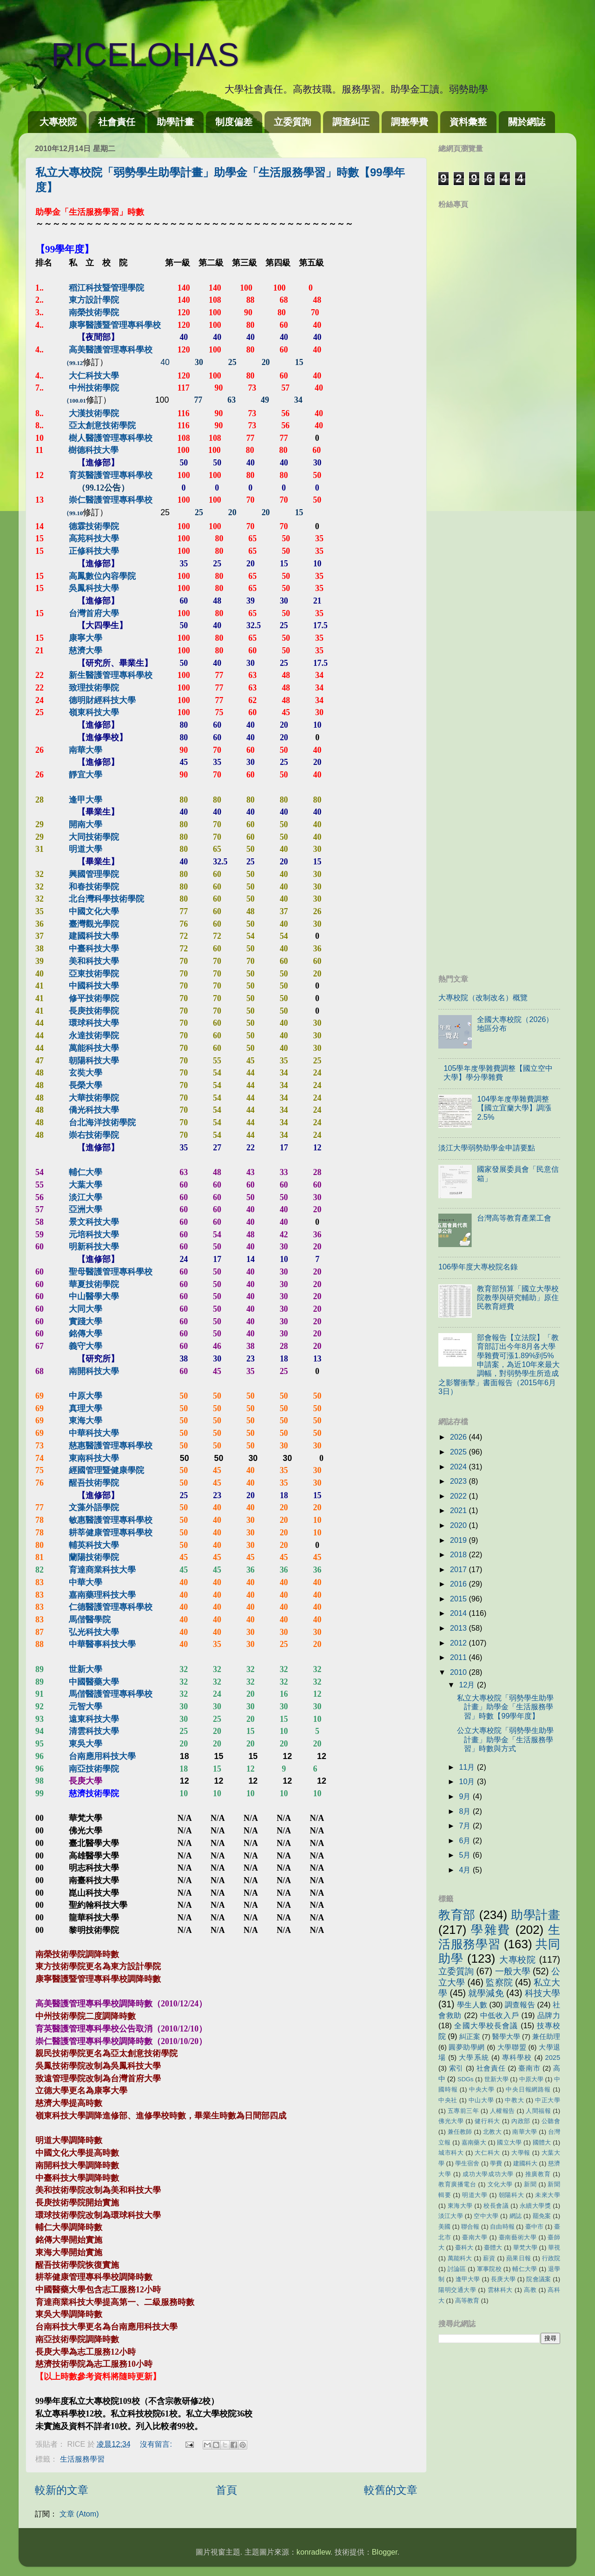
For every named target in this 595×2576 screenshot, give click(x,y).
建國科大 (525, 2163)
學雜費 (491, 1929)
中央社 (447, 2100)
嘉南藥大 (474, 2142)
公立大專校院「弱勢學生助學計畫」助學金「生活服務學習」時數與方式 (505, 1739)
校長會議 (496, 2205)
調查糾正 (351, 122)
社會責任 (116, 122)
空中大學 (486, 2215)
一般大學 (512, 1971)
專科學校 (517, 2057)
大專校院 (58, 122)
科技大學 (542, 1993)
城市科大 (450, 2152)
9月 (466, 1796)
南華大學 (524, 2131)
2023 (459, 1481)
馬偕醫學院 (90, 1619)
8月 (466, 1811)
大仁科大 (487, 2152)
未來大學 (547, 2194)
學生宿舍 (467, 2163)
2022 (459, 1496)
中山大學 (481, 2100)
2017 (459, 1569)
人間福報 (538, 2110)
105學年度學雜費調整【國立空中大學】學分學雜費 (498, 1072)
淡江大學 (450, 2215)
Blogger (384, 2552)
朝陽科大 (511, 2194)
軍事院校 (489, 2268)
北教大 (492, 2131)
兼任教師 (460, 2131)
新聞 (530, 2184)
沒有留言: (157, 2444)
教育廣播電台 (457, 2184)
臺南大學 (474, 2237)
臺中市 (534, 2226)
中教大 (514, 2100)
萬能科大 (460, 2258)
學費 (496, 2163)
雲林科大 (500, 2289)
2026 (459, 1437)
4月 (466, 1870)
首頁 (226, 2490)
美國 (444, 2226)
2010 (459, 1672)
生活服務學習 (82, 2459)
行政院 (551, 2258)
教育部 (457, 1914)
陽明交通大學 (457, 2289)
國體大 (542, 2142)
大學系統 (474, 2057)
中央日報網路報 (528, 2089)
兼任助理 (546, 2036)
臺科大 (464, 2247)
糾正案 (469, 2036)
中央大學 (482, 2089)
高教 (530, 2289)
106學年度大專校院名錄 (478, 1266)
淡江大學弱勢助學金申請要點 (486, 1147)
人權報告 (502, 2110)
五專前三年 (463, 2110)
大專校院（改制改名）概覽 (483, 997)
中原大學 (531, 2079)
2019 (459, 1540)
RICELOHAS (129, 55)
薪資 (489, 2258)
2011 (459, 1657)
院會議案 (538, 2279)
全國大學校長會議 (486, 2025)
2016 (459, 1584)
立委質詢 (292, 122)
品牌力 (549, 2015)
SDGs (465, 2079)
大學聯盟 (511, 2047)
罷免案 (542, 2215)
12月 (468, 1684)
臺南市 (529, 2068)
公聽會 (551, 2121)
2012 (459, 1643)
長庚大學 (503, 2279)
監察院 (499, 1982)
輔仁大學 (524, 2268)
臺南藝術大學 (517, 2237)
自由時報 (502, 2226)
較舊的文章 (390, 2490)
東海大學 (460, 2205)
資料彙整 (468, 122)
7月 (466, 1825)
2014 (459, 1613)
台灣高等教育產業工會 (514, 1218)
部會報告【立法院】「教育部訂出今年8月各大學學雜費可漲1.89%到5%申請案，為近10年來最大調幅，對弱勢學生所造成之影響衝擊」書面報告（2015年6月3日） (499, 1364)
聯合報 (470, 2226)
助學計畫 (175, 122)
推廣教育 (538, 2174)
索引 (456, 2068)
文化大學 (500, 2184)
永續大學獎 (535, 2205)
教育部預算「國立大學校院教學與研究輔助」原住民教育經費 (518, 1297)
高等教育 (467, 2300)
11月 (468, 1767)
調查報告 (520, 2004)
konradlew (314, 2552)
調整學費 (409, 122)
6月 (466, 1840)
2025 (459, 1451)
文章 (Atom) (79, 2514)
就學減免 (485, 1993)
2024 (459, 1466)
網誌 (515, 2215)
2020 (459, 1525)
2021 (459, 1510)
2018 (459, 1554)
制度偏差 (233, 122)
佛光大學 (450, 2121)
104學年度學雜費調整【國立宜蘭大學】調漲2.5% (514, 1108)
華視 (554, 2247)
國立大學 (509, 2142)
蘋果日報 (518, 2258)
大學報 (520, 2152)
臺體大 (493, 2247)
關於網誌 (526, 122)
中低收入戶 (499, 2015)
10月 (468, 1781)
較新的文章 (61, 2490)
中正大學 (547, 2100)
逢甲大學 (468, 2279)
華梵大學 (525, 2247)
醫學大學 (506, 2036)
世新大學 (496, 2079)
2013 (459, 1628)
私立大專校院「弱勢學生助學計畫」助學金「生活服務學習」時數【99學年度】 (505, 1706)
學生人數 (472, 2004)
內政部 (520, 2121)
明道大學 (474, 2194)
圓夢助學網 (467, 2047)
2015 (459, 1598)
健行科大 (487, 2121)
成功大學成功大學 (488, 2174)
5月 (466, 1855)
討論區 (457, 2268)
